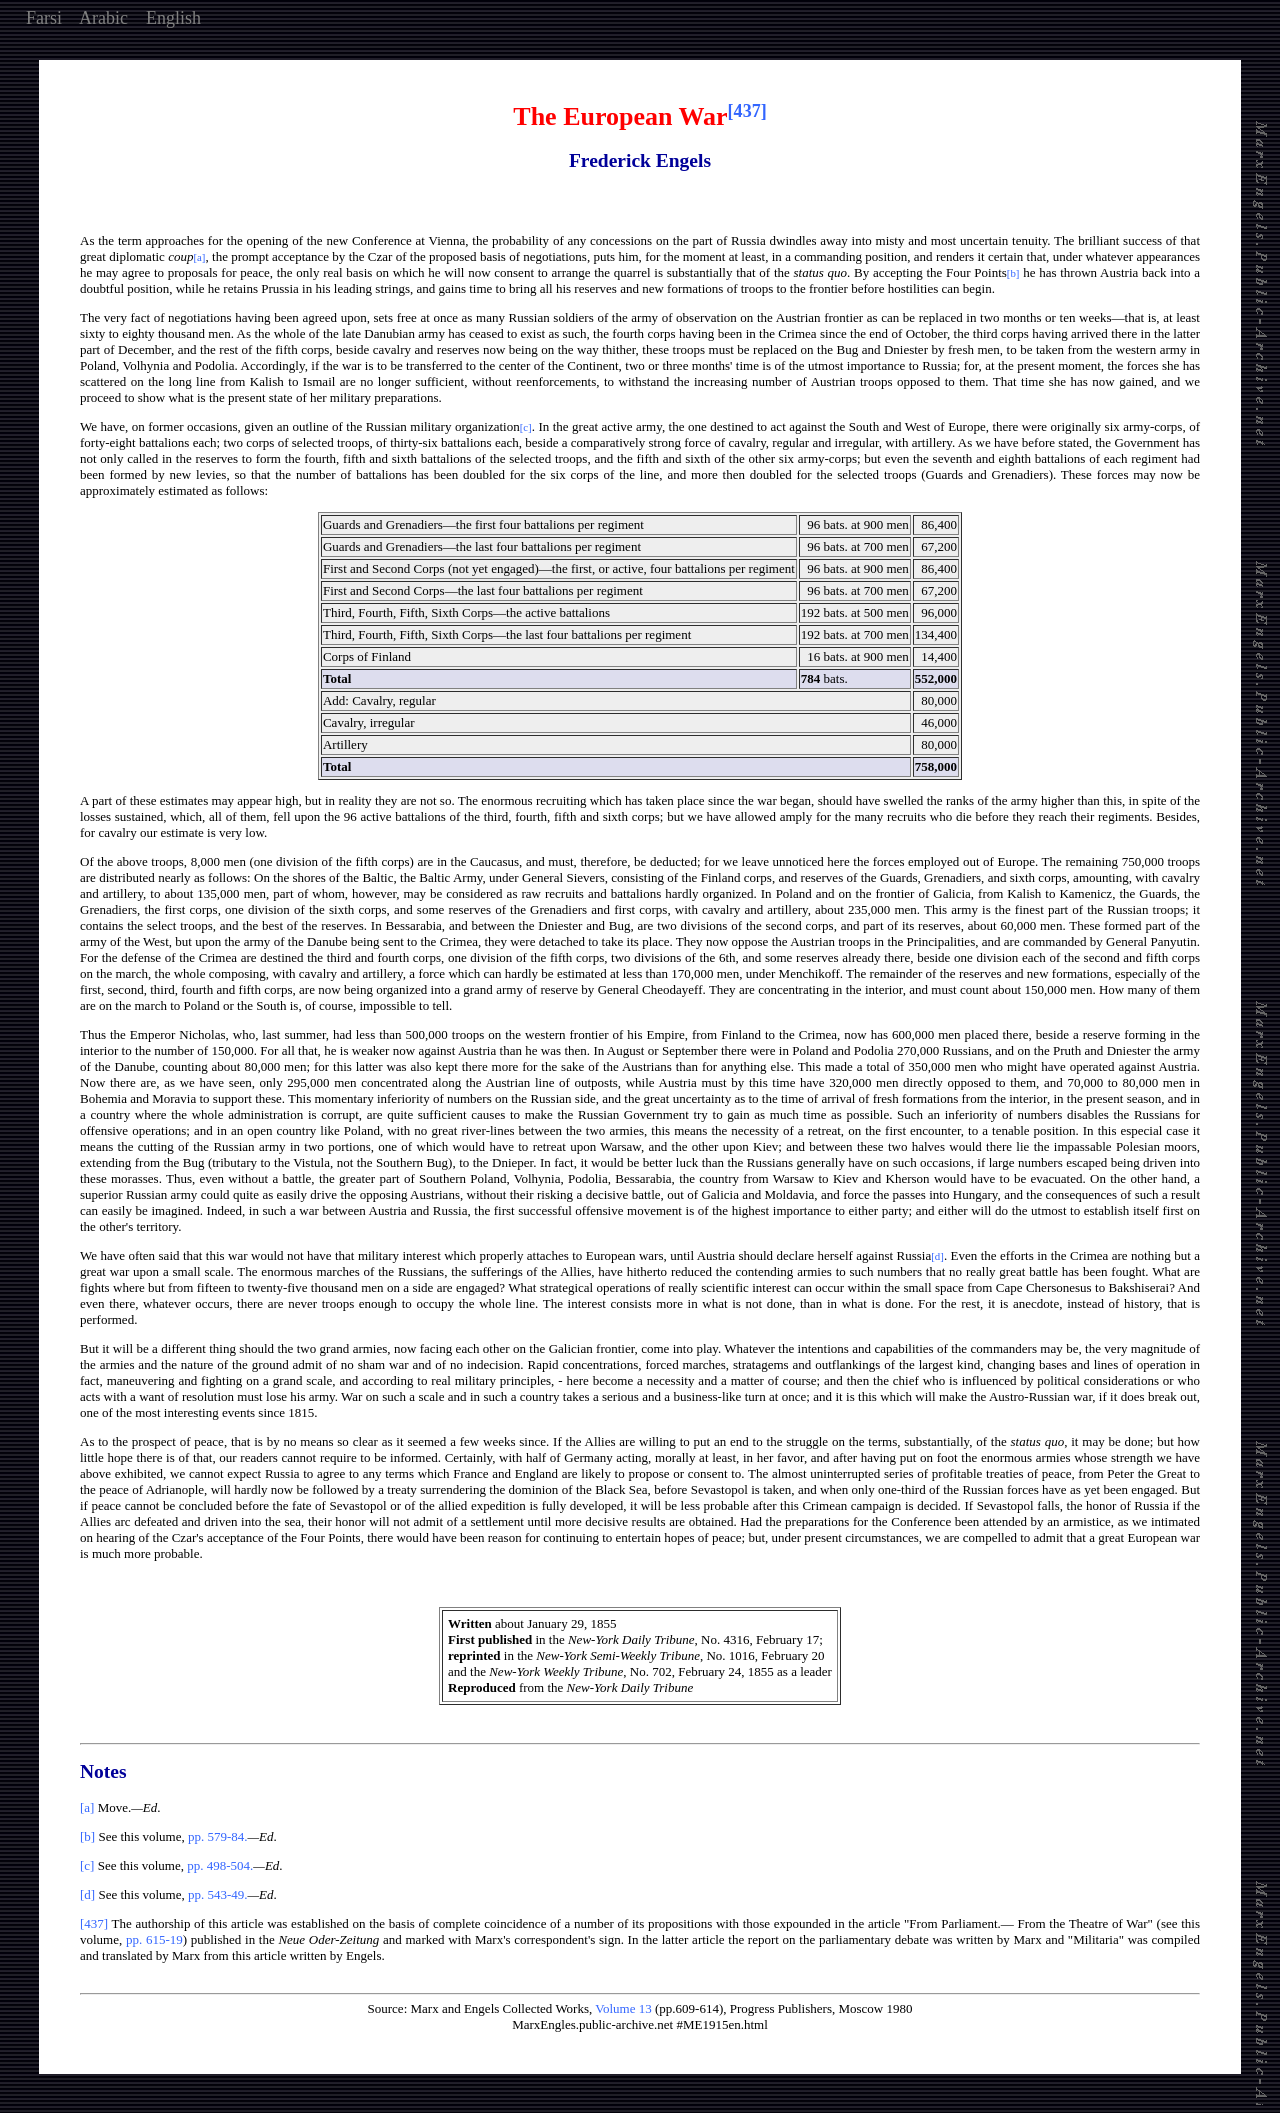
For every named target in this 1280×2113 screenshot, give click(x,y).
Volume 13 (623, 2008)
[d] (87, 1894)
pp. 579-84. (218, 1836)
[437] (94, 1923)
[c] (87, 1865)
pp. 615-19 (154, 1939)
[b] (87, 1836)
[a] (87, 1807)
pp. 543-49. (218, 1894)
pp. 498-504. (220, 1865)
